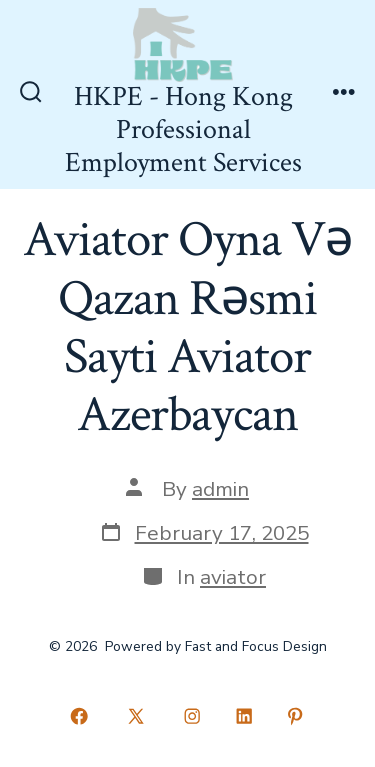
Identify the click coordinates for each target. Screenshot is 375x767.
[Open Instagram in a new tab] (193, 716)
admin (220, 489)
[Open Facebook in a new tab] (80, 716)
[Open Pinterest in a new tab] (296, 716)
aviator (233, 577)
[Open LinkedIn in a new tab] (244, 716)
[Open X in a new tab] (135, 716)
